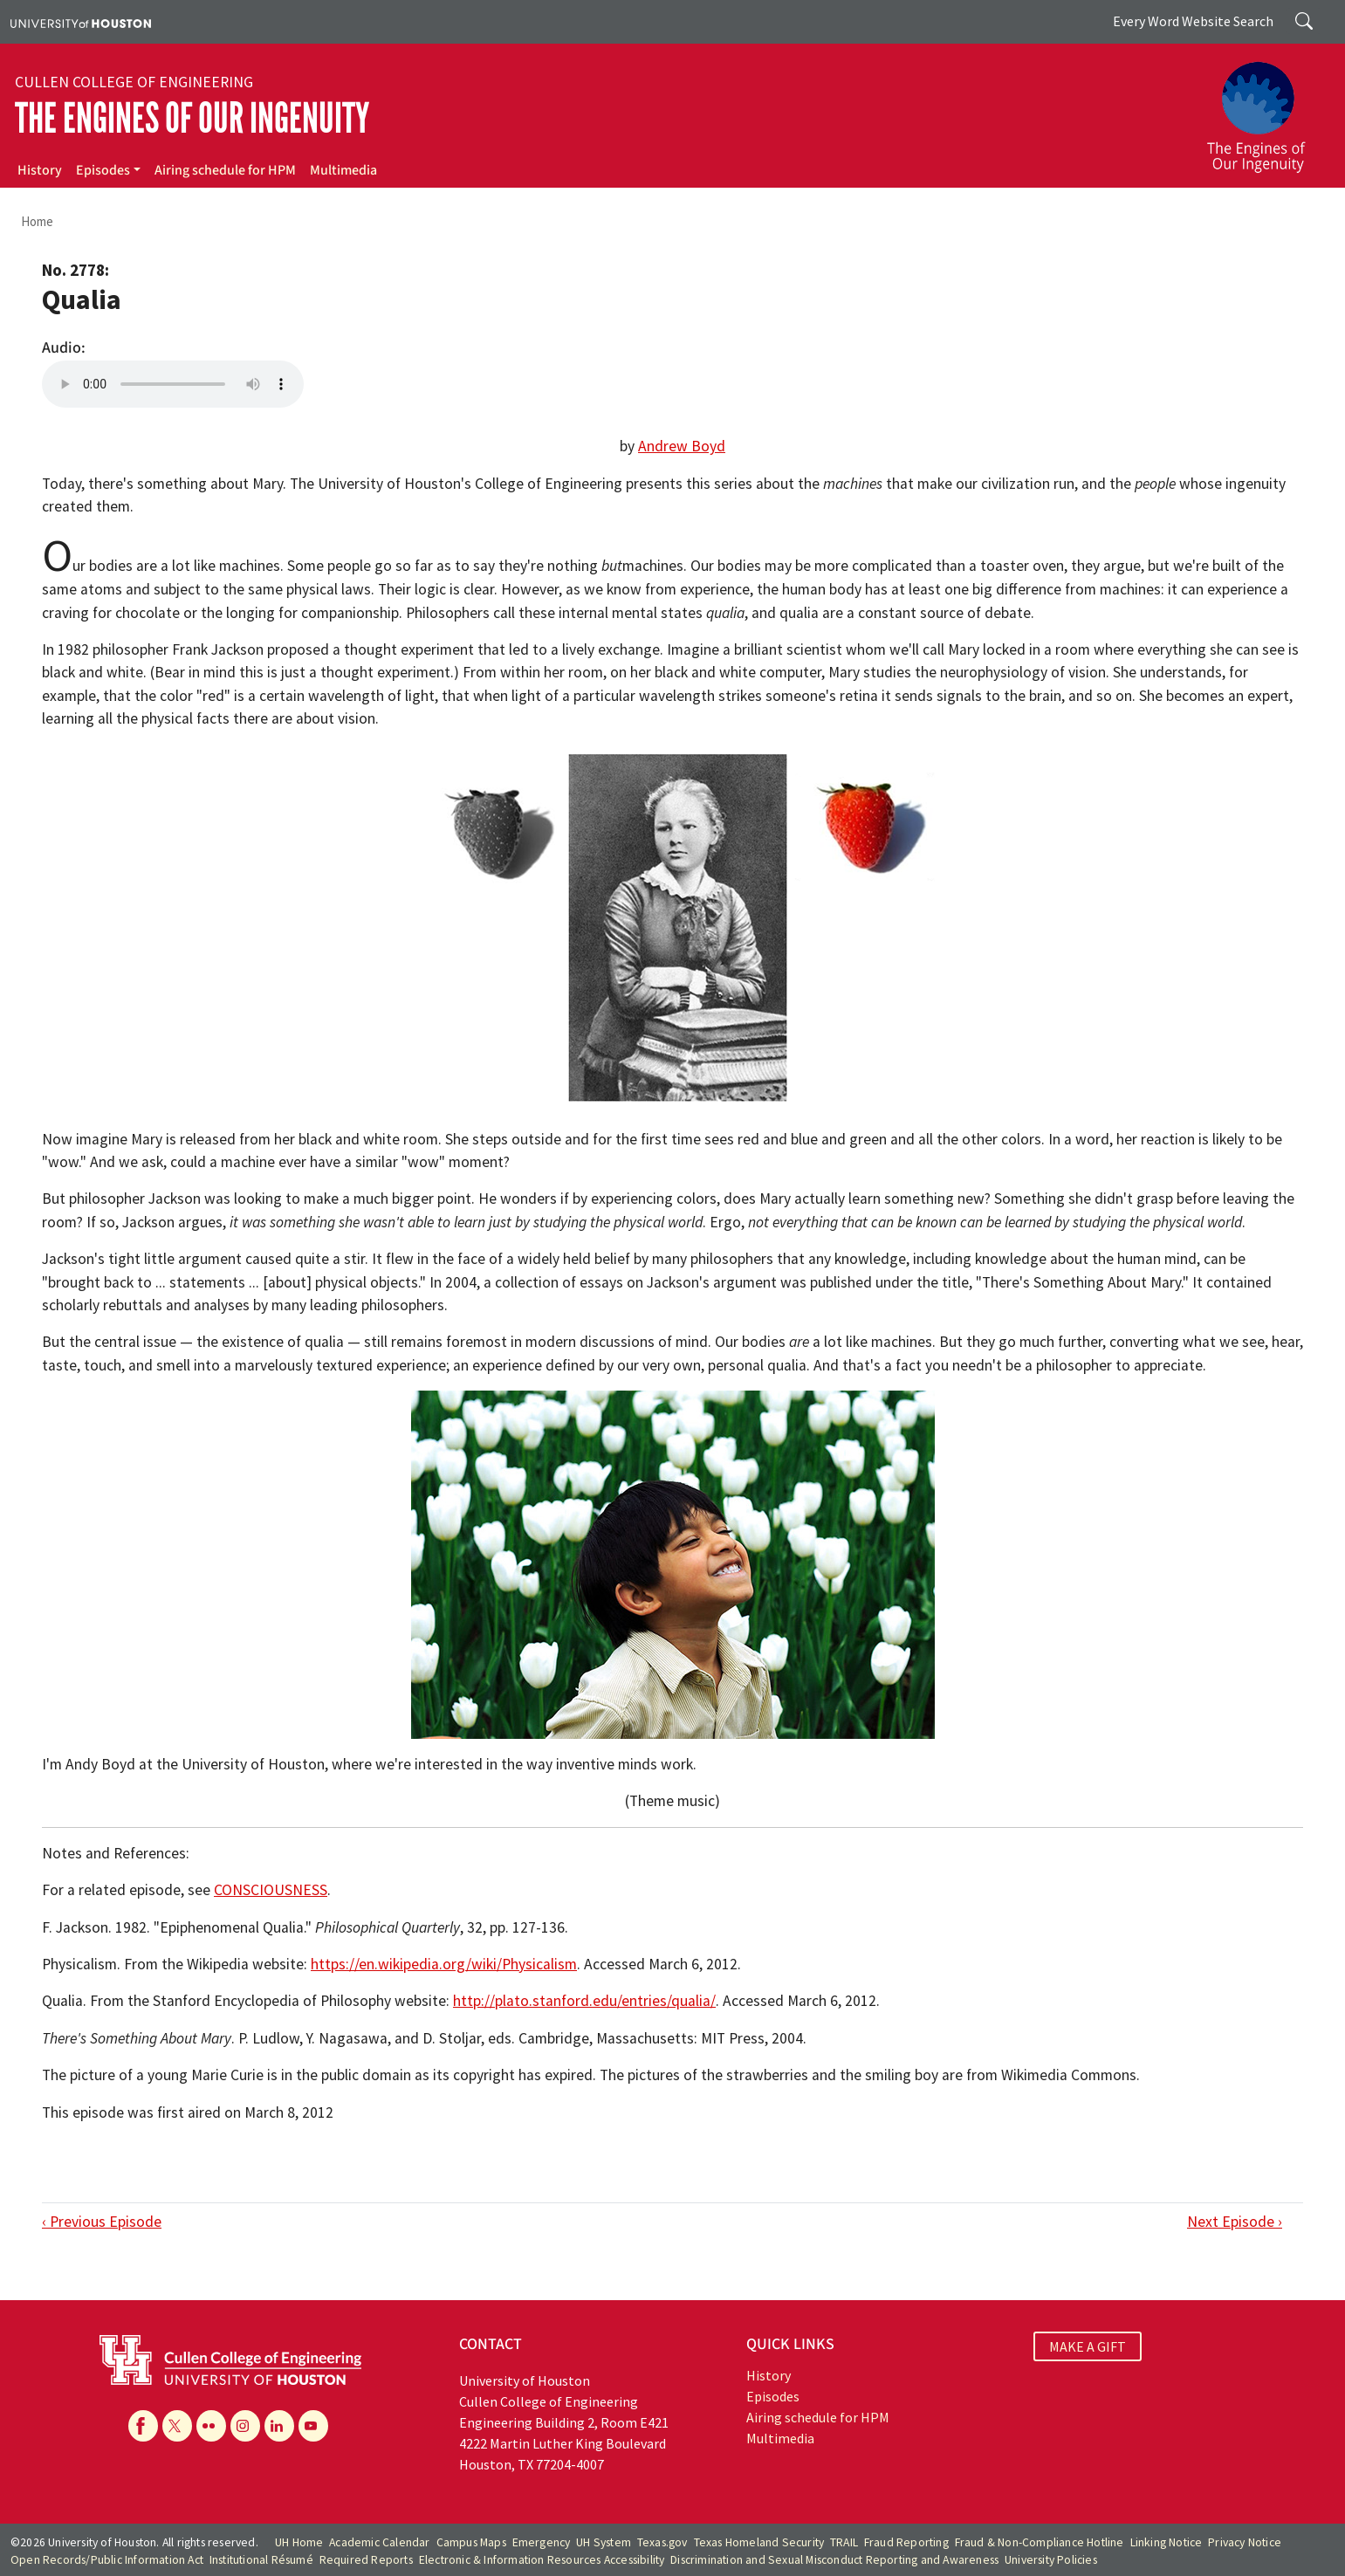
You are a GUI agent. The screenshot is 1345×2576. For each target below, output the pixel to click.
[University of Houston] (80, 22)
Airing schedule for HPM (225, 170)
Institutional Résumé (261, 2559)
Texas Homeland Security (759, 2542)
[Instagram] (245, 2426)
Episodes (103, 170)
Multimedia (343, 170)
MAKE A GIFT (1087, 2346)
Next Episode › (1234, 2221)
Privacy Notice (1244, 2542)
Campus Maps (471, 2542)
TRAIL (844, 2542)
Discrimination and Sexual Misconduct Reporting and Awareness (834, 2559)
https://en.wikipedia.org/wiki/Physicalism (444, 1964)
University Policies (1051, 2559)
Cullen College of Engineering (134, 82)
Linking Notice (1166, 2542)
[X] (177, 2426)
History (39, 170)
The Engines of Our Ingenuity (192, 118)
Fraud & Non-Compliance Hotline (1039, 2542)
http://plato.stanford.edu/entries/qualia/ (584, 2000)
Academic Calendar (379, 2542)
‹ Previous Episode (101, 2221)
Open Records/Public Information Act (106, 2559)
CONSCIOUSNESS (270, 1889)
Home (37, 221)
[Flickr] (211, 2426)
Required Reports (366, 2559)
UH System (603, 2542)
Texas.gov (662, 2542)
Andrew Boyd (681, 446)
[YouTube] (313, 2426)
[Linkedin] (279, 2426)
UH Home (299, 2542)
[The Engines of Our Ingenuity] (1266, 109)
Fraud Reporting (906, 2542)
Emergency (541, 2542)
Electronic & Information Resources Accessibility (542, 2559)
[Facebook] (143, 2426)
